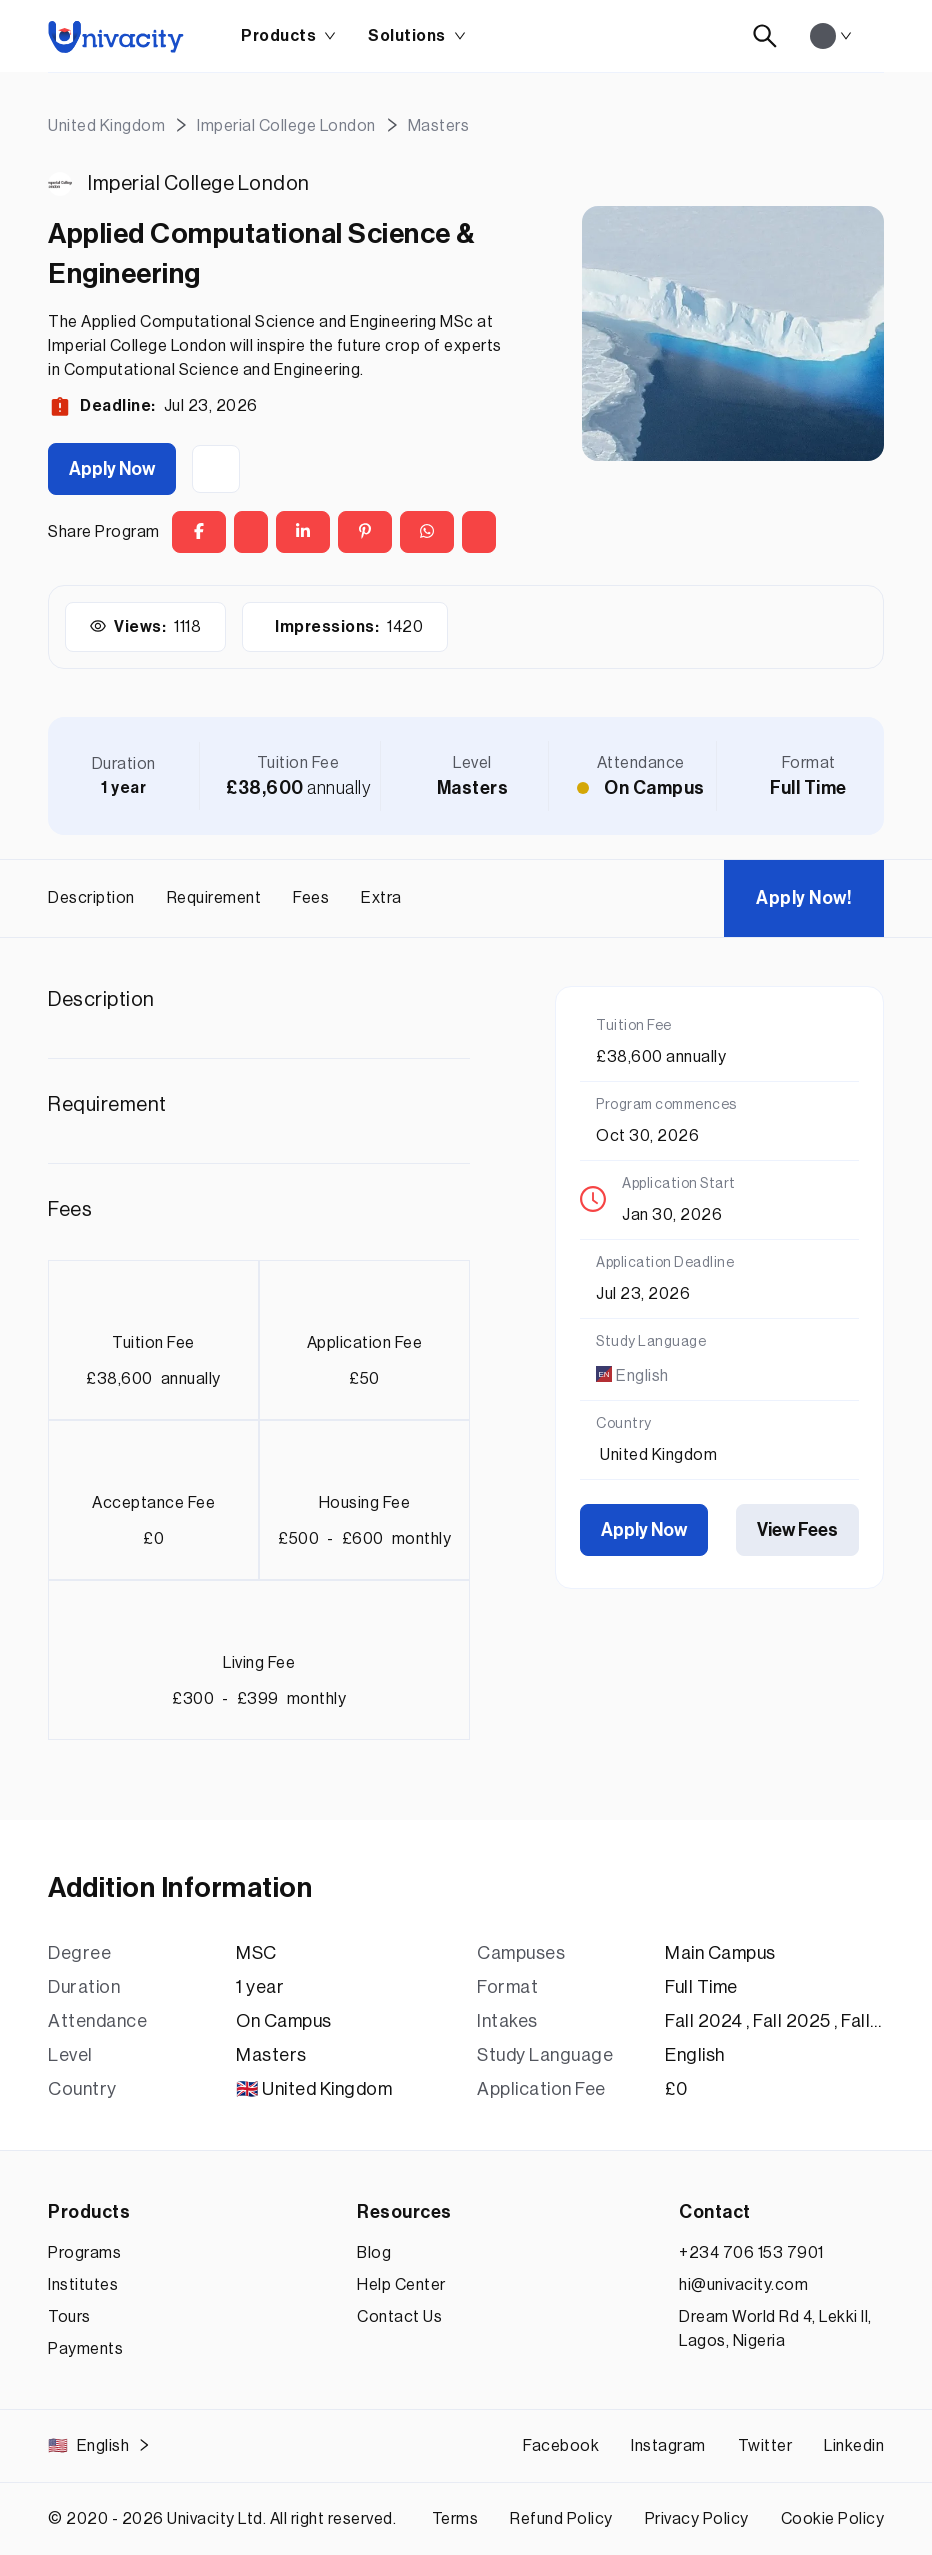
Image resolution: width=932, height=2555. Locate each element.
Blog (374, 2253)
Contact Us (399, 2317)
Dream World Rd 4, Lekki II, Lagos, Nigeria (775, 2329)
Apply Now (112, 469)
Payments (85, 2349)
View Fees (797, 1530)
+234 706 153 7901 (751, 2253)
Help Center (401, 2285)
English (99, 2446)
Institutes (83, 2285)
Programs (84, 2253)
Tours (69, 2317)
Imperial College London (199, 184)
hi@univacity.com (743, 2285)
